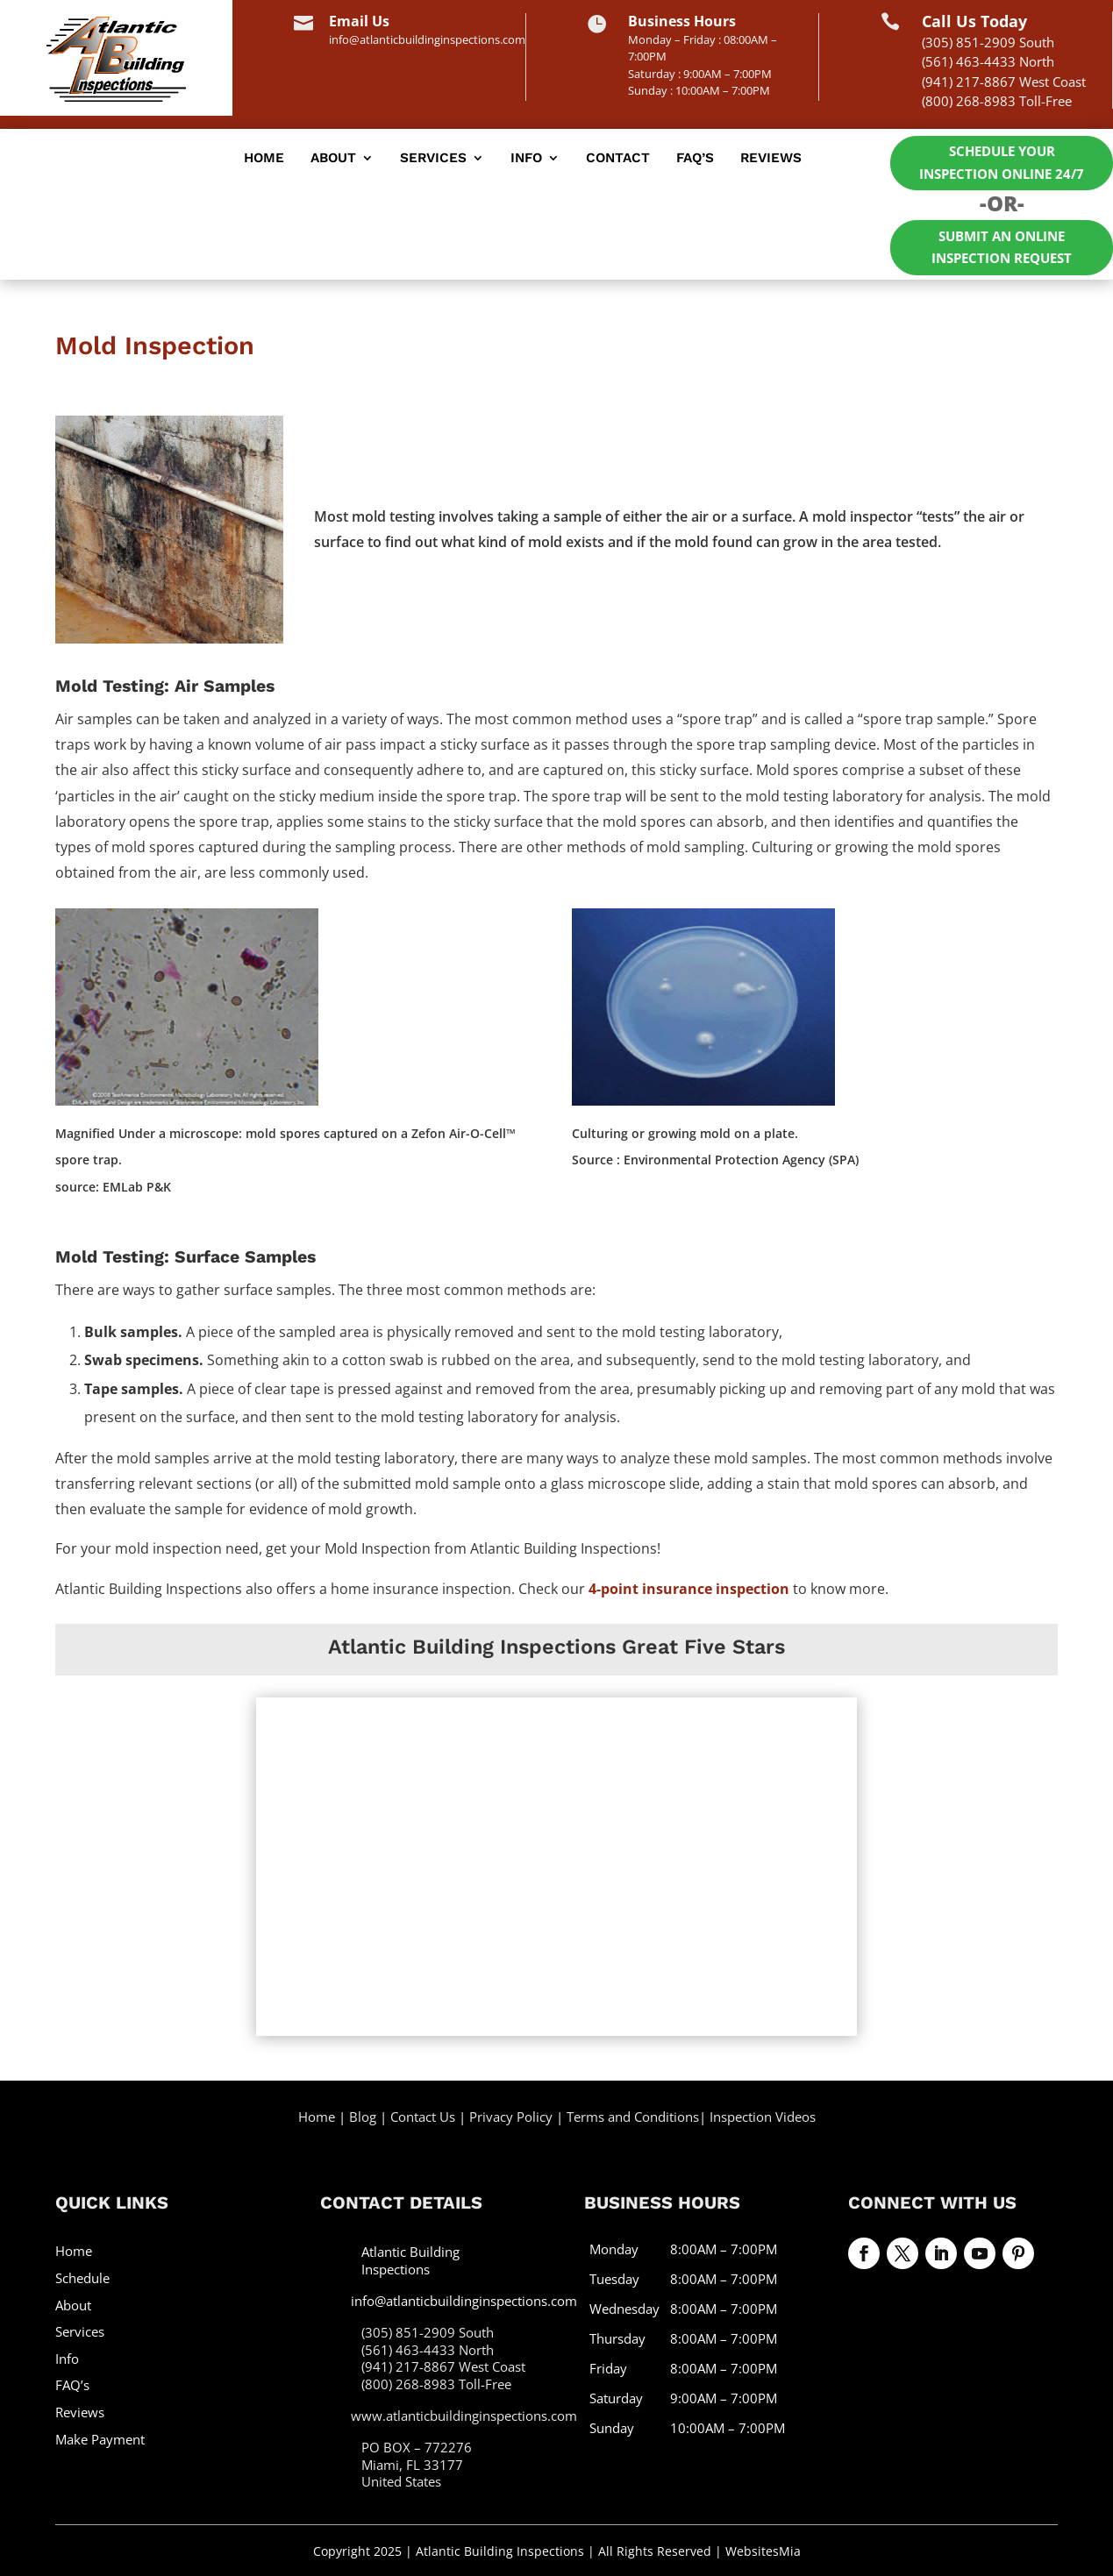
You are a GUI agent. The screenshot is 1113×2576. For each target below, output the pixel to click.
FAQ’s (695, 159)
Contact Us (422, 2115)
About (333, 159)
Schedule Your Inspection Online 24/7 (1001, 162)
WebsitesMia (763, 2549)
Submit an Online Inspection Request (1001, 246)
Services (433, 159)
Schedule (82, 2276)
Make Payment (100, 2437)
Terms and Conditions (633, 2115)
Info (526, 159)
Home (264, 159)
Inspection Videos (763, 2115)
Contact (618, 159)
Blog (362, 2115)
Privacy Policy (511, 2115)
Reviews (771, 159)
